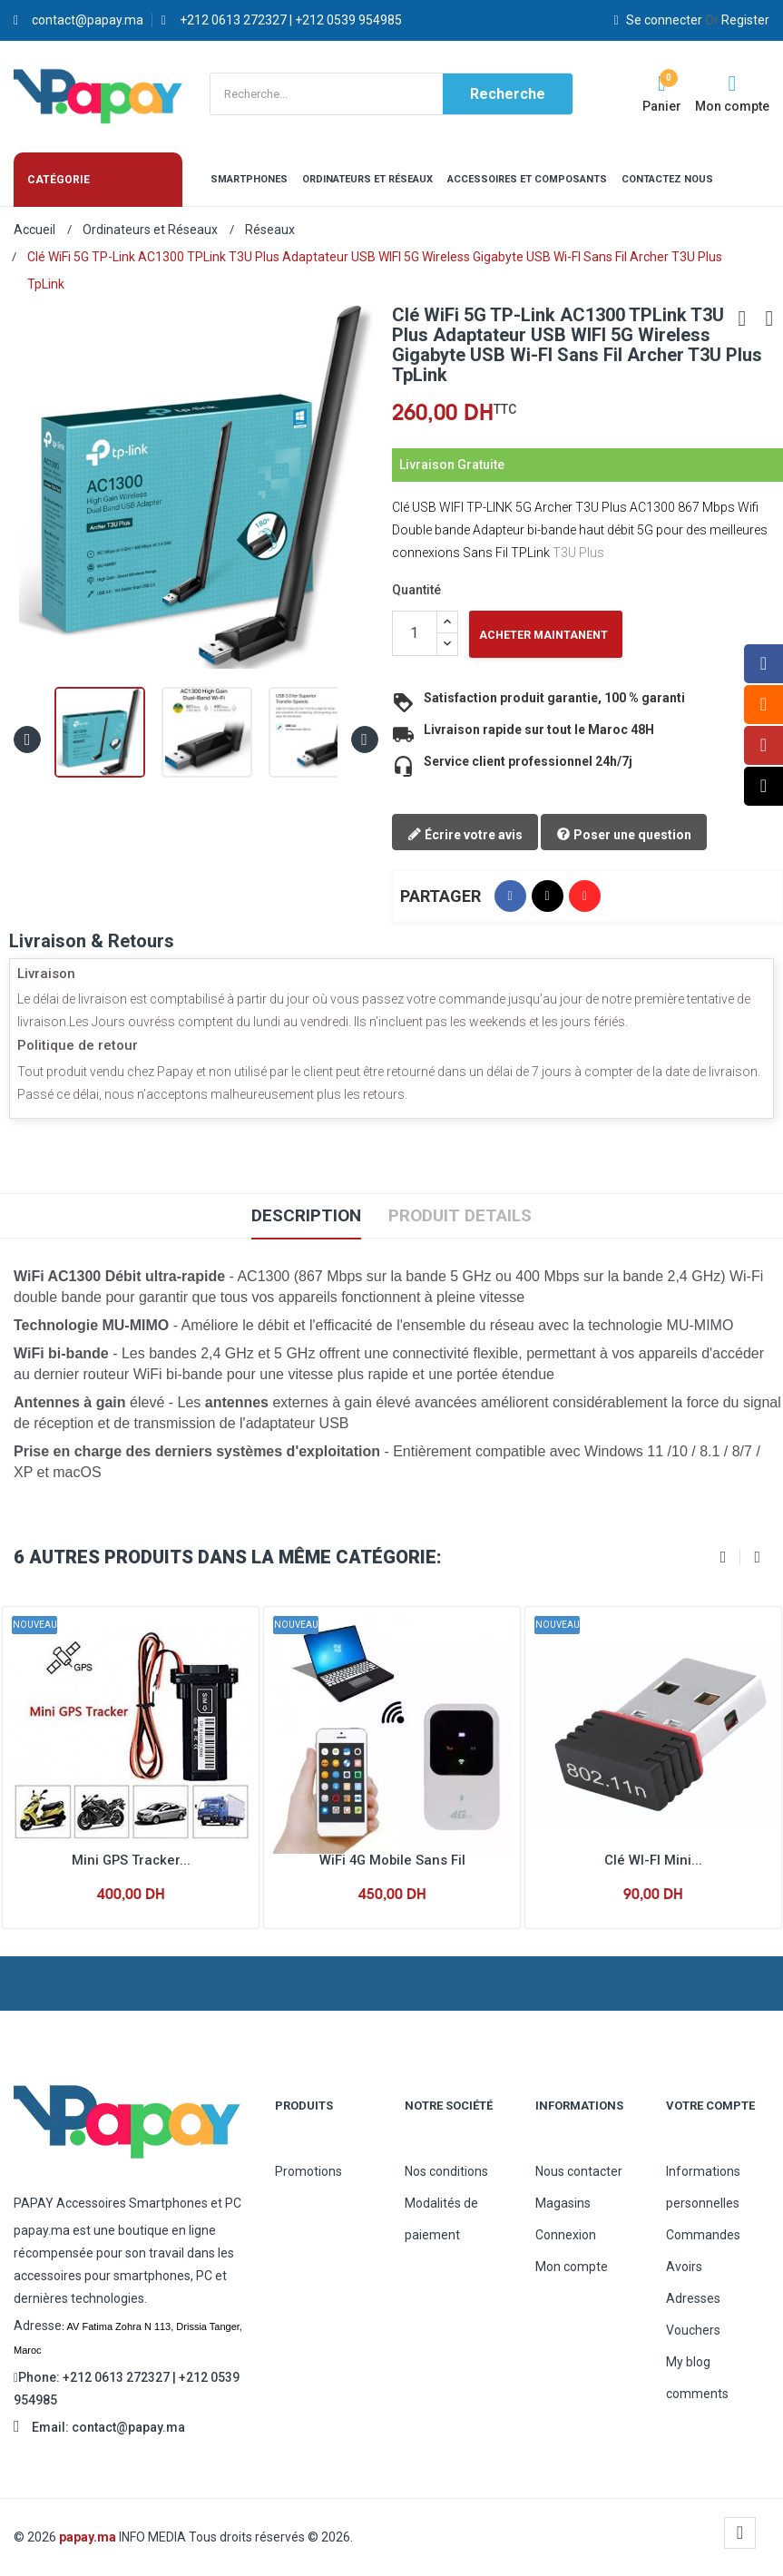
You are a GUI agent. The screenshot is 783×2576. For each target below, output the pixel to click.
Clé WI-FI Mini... (653, 1860)
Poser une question (623, 836)
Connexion (565, 2235)
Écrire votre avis (465, 836)
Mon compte (571, 2266)
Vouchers (693, 2330)
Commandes (703, 2235)
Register (737, 20)
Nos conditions (446, 2171)
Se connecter (659, 20)
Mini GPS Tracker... (130, 1860)
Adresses (693, 2298)
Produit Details (463, 1216)
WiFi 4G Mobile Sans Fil (392, 1860)
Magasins (563, 2203)
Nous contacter (578, 2171)
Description (302, 1216)
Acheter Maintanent (543, 634)
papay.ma (87, 2537)
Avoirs (684, 2266)
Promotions (308, 2171)
